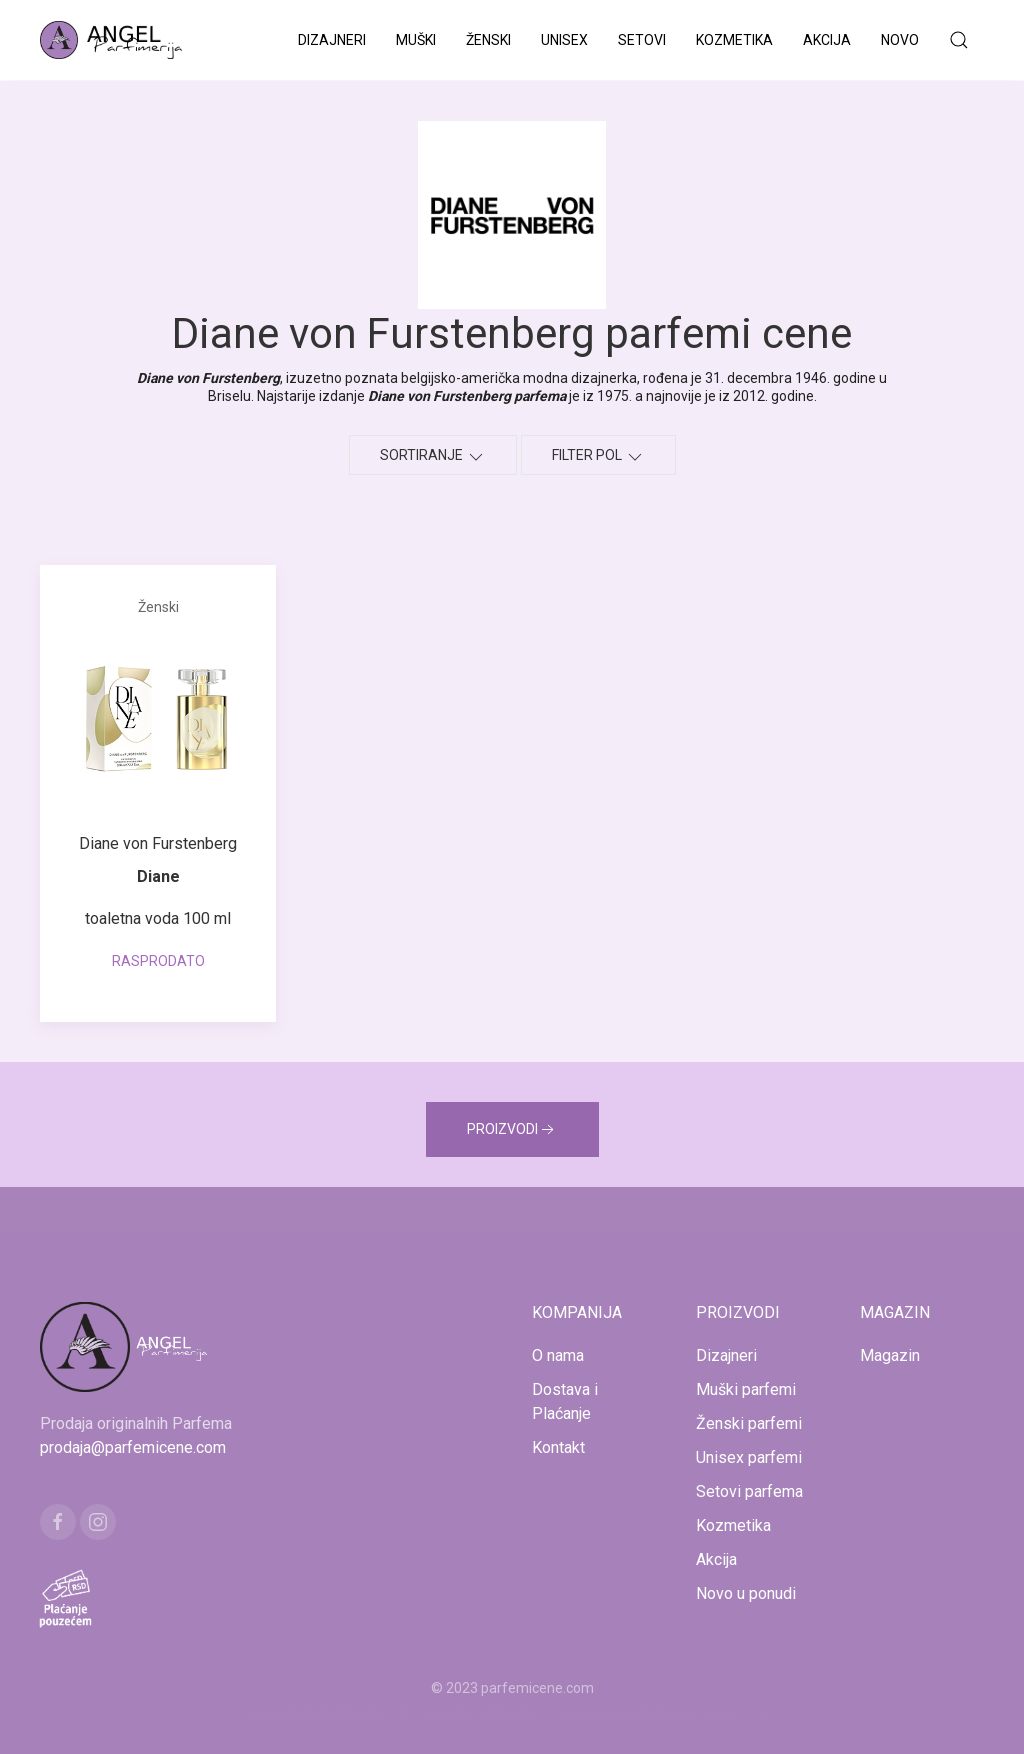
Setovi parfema (749, 1491)
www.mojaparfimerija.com (335, 1712)
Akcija (827, 40)
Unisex (564, 40)
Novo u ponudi (746, 1593)
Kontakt (558, 1447)
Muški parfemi (746, 1389)
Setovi (642, 40)
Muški (416, 40)
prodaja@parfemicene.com (133, 1447)
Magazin (890, 1355)
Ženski (488, 40)
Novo (900, 40)
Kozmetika (734, 40)
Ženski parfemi (749, 1423)
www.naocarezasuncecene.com (671, 1712)
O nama (558, 1355)
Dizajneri (332, 40)
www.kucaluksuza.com (494, 1712)
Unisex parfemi (749, 1457)
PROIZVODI (512, 1130)
